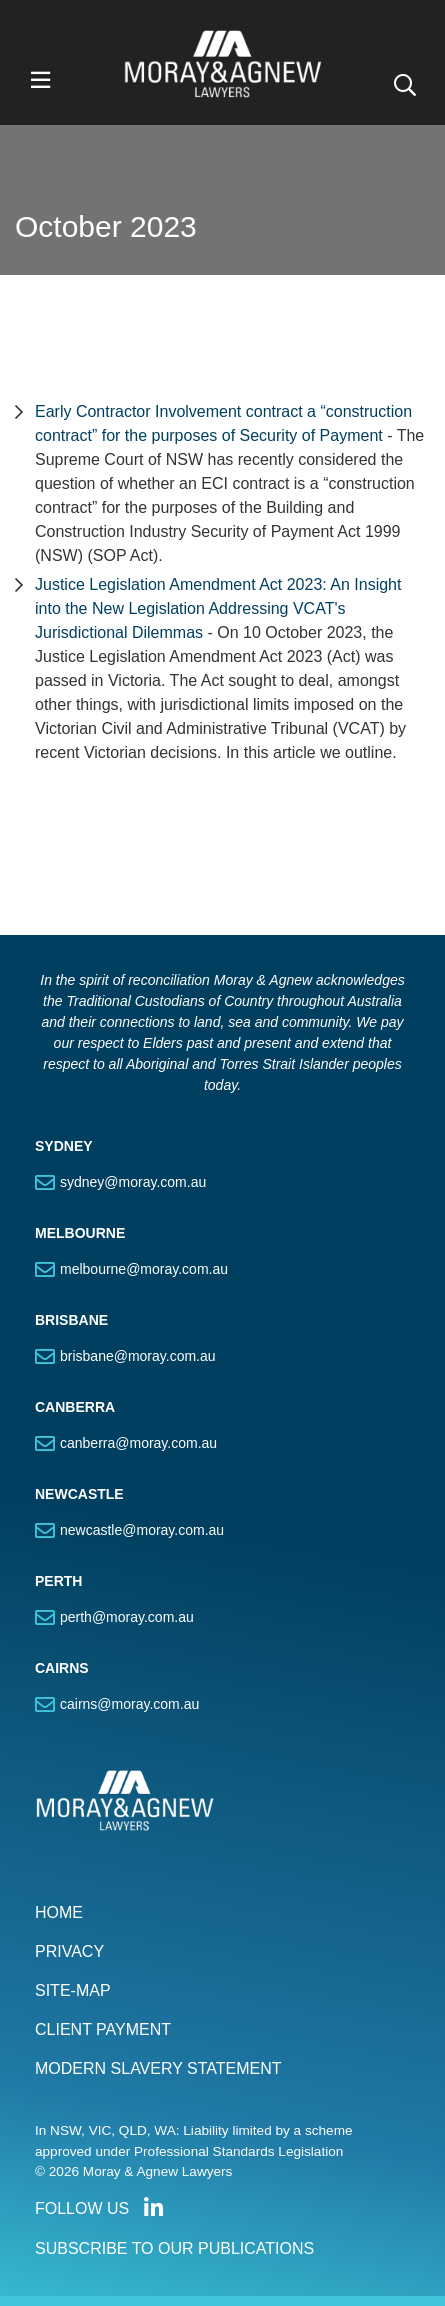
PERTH (58, 1581)
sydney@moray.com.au (133, 1182)
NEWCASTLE (79, 1494)
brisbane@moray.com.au (138, 1356)
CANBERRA (75, 1407)
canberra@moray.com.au (138, 1443)
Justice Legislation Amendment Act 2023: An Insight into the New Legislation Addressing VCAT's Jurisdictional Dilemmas (218, 608)
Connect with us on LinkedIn (153, 2208)
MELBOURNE (80, 1233)
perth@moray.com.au (127, 1617)
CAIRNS (62, 1668)
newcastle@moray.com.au (142, 1530)
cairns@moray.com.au (129, 1704)
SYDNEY (64, 1146)
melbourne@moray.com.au (144, 1269)
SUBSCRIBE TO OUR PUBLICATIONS (174, 2248)
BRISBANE (71, 1320)
